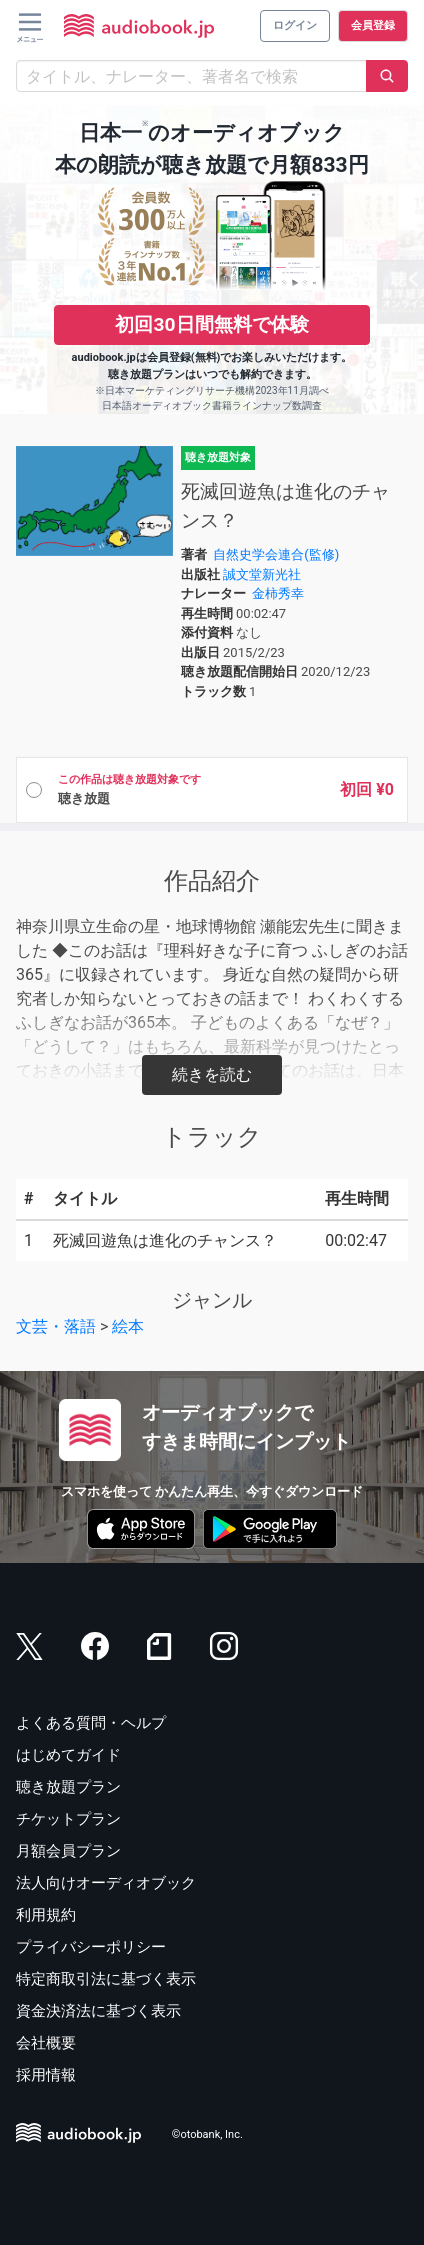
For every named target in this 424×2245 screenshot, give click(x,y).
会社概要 (46, 2043)
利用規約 (46, 1915)
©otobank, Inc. (207, 2135)
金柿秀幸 (278, 593)
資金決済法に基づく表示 (98, 2011)
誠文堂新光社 (262, 574)
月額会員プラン (68, 1851)
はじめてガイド (68, 1755)
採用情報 (46, 2075)
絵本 (128, 1326)
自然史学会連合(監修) (276, 554)
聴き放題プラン (68, 1787)
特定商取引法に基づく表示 (106, 1979)
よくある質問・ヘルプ (91, 1723)
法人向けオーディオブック (106, 1883)
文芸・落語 (56, 1326)
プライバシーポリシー (91, 1947)
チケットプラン (68, 1819)
